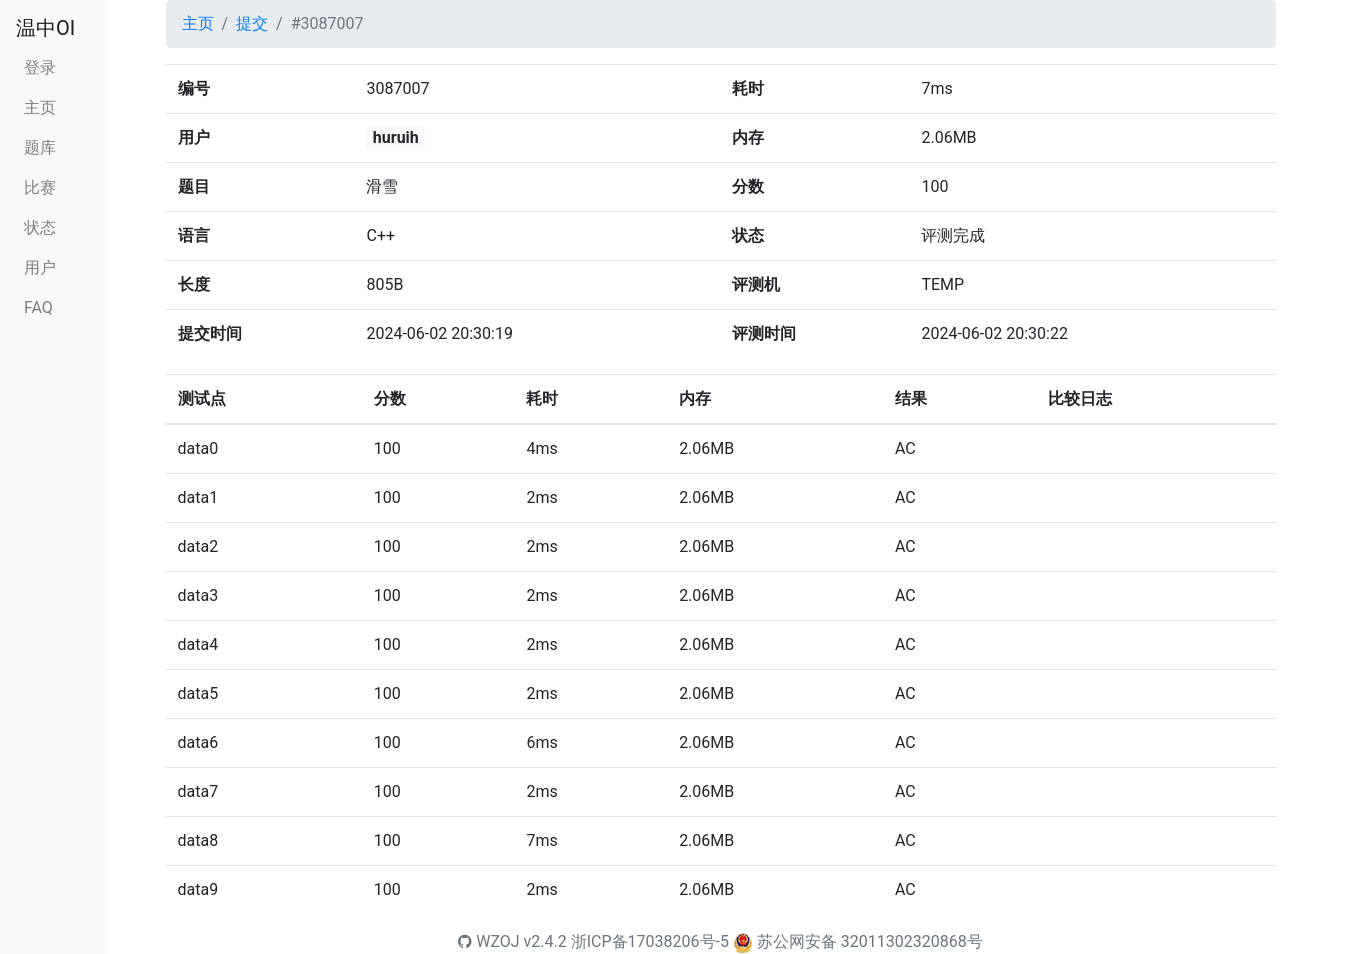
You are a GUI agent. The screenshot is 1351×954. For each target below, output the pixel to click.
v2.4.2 (545, 941)
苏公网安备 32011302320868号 (870, 941)
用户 (40, 267)
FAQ (38, 307)
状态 (40, 227)
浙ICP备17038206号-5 (650, 941)
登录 (40, 67)
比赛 (40, 187)
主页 (40, 107)
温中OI (45, 28)
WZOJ (488, 941)
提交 (252, 23)
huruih (396, 137)
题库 (40, 147)
